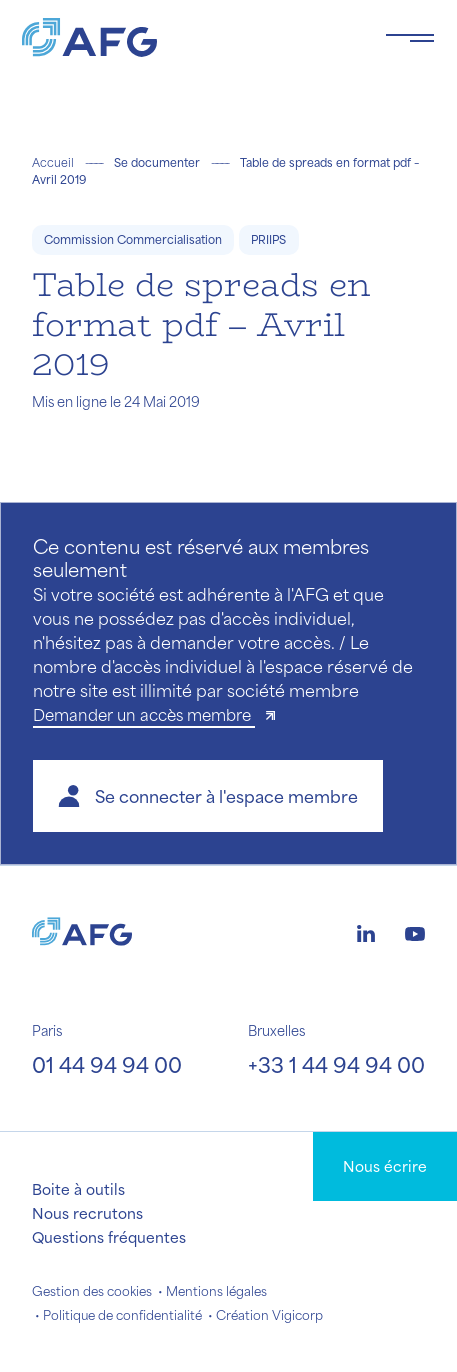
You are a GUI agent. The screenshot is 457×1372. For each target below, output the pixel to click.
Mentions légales (216, 1291)
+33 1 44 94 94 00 (336, 1064)
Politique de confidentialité (122, 1315)
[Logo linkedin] (366, 931)
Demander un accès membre (144, 714)
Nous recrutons (87, 1213)
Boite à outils (78, 1189)
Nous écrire (385, 1166)
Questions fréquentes (109, 1237)
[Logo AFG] (187, 37)
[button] (208, 796)
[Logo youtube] (415, 931)
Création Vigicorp (269, 1315)
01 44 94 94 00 (107, 1064)
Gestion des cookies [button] (92, 1291)
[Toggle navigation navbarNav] (410, 38)
